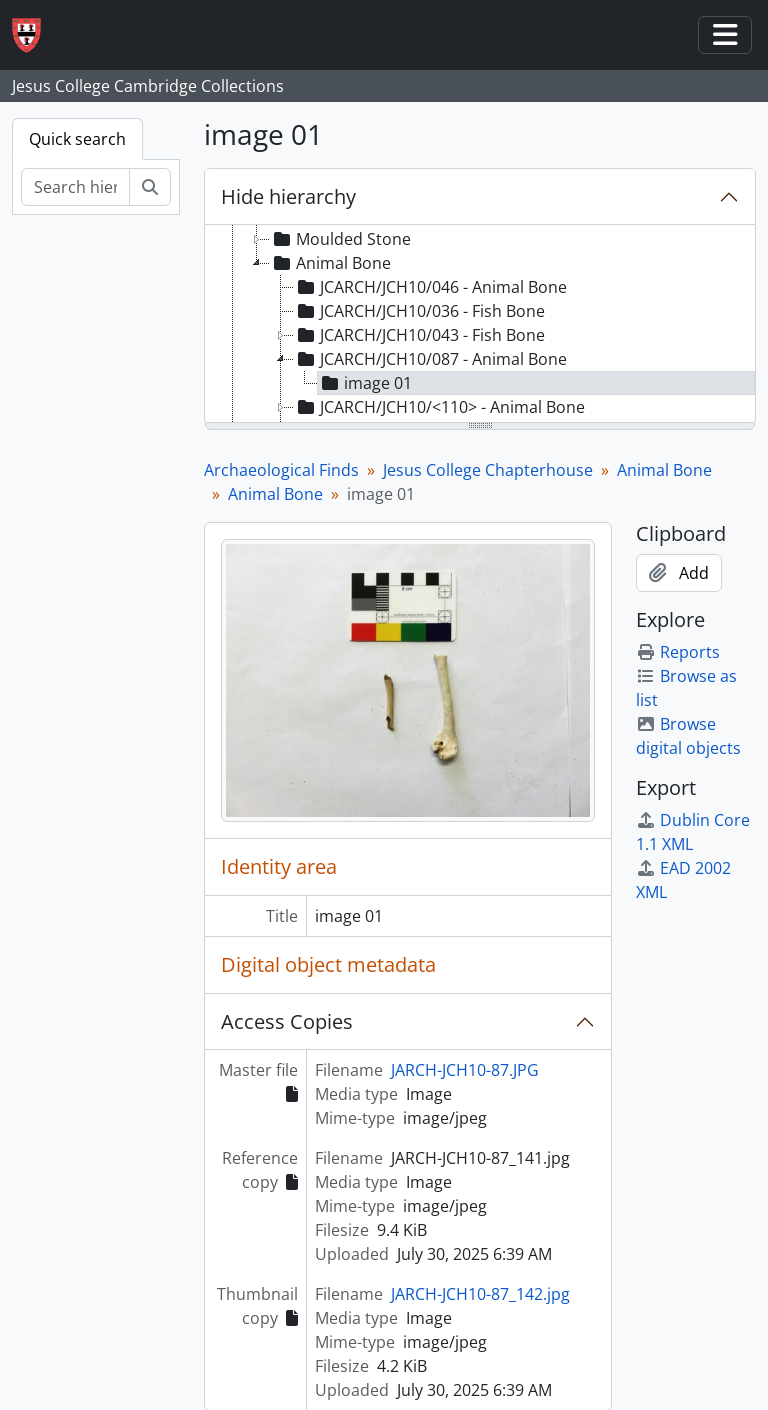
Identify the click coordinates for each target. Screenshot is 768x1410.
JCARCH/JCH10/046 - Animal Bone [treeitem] (430, 287)
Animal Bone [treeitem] (330, 263)
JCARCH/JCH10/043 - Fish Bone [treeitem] (419, 335)
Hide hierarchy (288, 196)
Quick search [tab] (77, 139)
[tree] (480, 325)
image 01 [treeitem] (365, 383)
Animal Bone (664, 470)
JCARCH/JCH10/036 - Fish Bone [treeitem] (419, 311)
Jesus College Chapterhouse (488, 470)
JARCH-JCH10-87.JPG (465, 1070)
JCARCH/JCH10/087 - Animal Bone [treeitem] (430, 359)
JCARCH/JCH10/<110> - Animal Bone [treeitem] (439, 407)
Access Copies (287, 1021)
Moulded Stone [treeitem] (340, 239)
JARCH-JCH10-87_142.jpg (480, 1294)
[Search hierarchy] (75, 187)
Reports (678, 652)
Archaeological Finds (281, 470)
